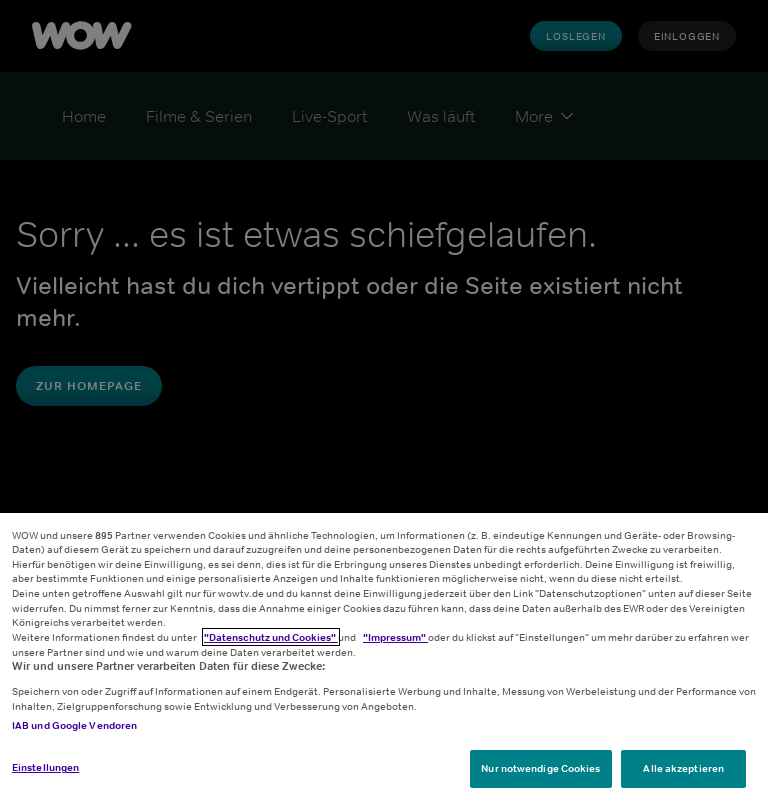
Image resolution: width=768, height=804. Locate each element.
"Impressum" (395, 637)
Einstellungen (45, 767)
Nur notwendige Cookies (540, 768)
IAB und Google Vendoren (74, 725)
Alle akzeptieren (683, 768)
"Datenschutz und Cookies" (271, 637)
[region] (384, 658)
